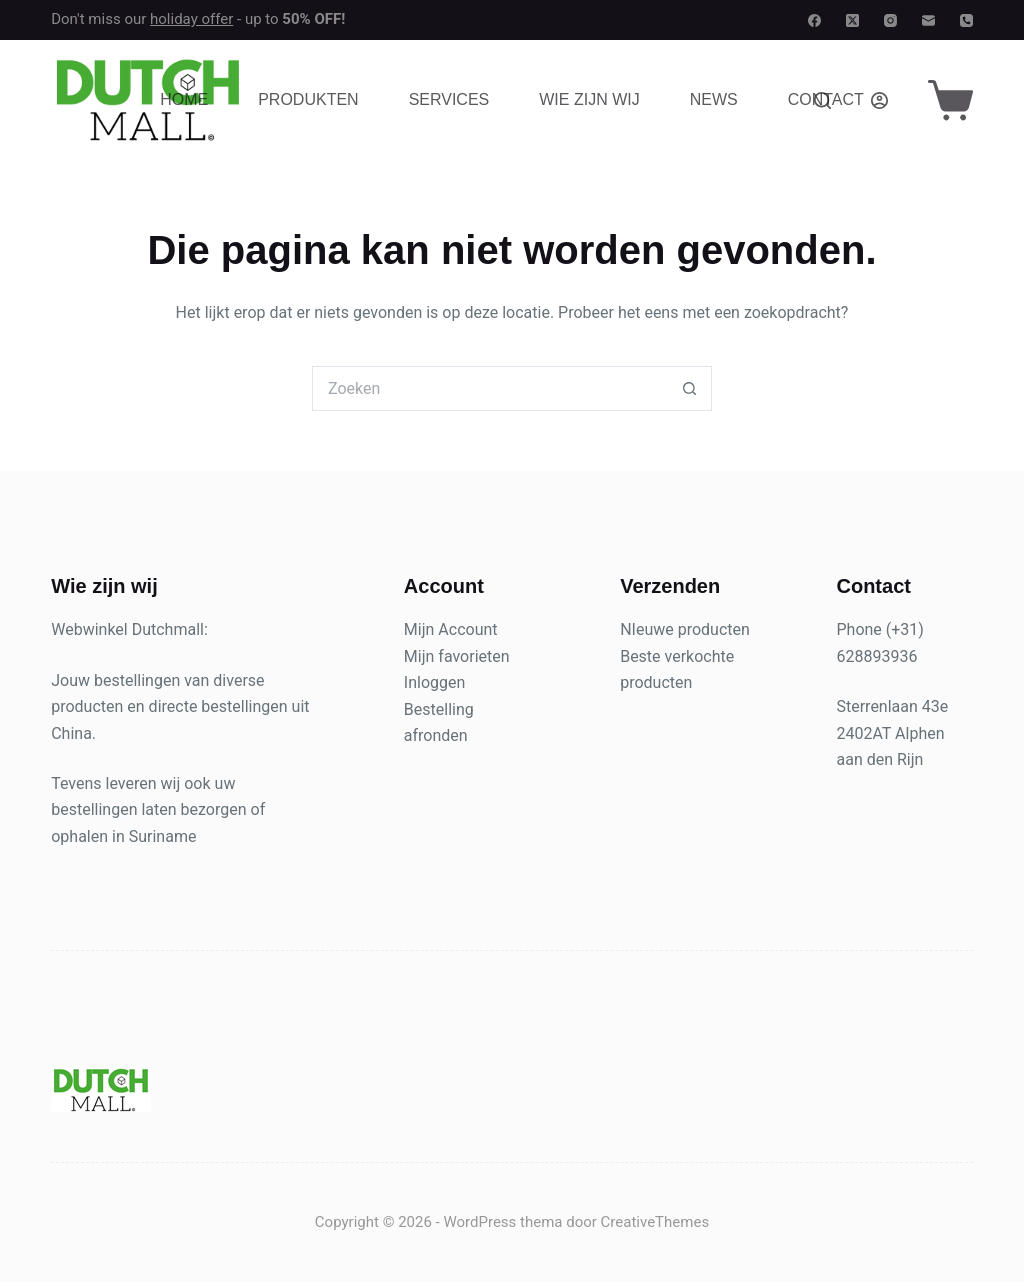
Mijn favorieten (457, 656)
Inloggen (435, 682)
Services (449, 99)
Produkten (308, 99)
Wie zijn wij (589, 99)
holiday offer (191, 19)
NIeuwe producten (685, 629)
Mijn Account (451, 629)
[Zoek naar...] (489, 388)
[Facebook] (814, 20)
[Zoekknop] (689, 388)
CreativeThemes (655, 1222)
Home (184, 99)
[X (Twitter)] (852, 20)
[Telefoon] (966, 20)
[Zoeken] (822, 100)
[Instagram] (890, 20)
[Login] (879, 100)
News (714, 99)
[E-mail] (928, 20)
